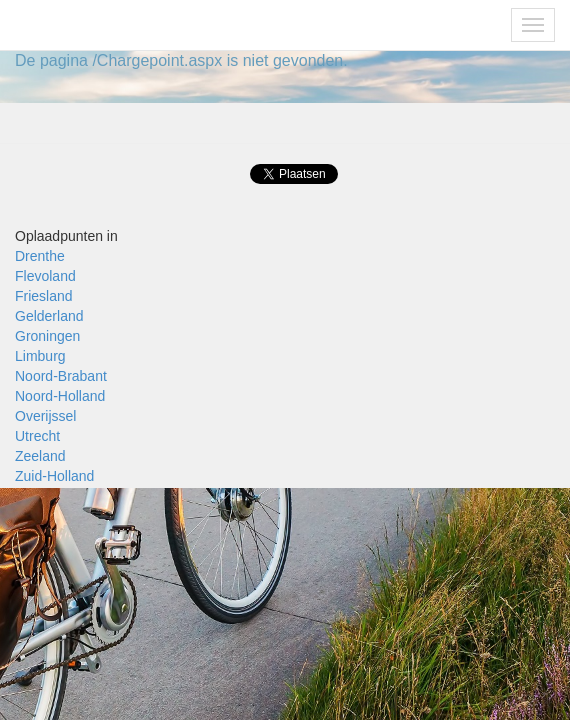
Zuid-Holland (54, 476)
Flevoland (45, 276)
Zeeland (40, 456)
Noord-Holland (60, 396)
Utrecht (37, 436)
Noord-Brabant (61, 376)
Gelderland (49, 316)
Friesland (44, 296)
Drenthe (40, 256)
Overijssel (45, 416)
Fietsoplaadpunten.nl (98, 25)
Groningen (47, 336)
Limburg (40, 356)
